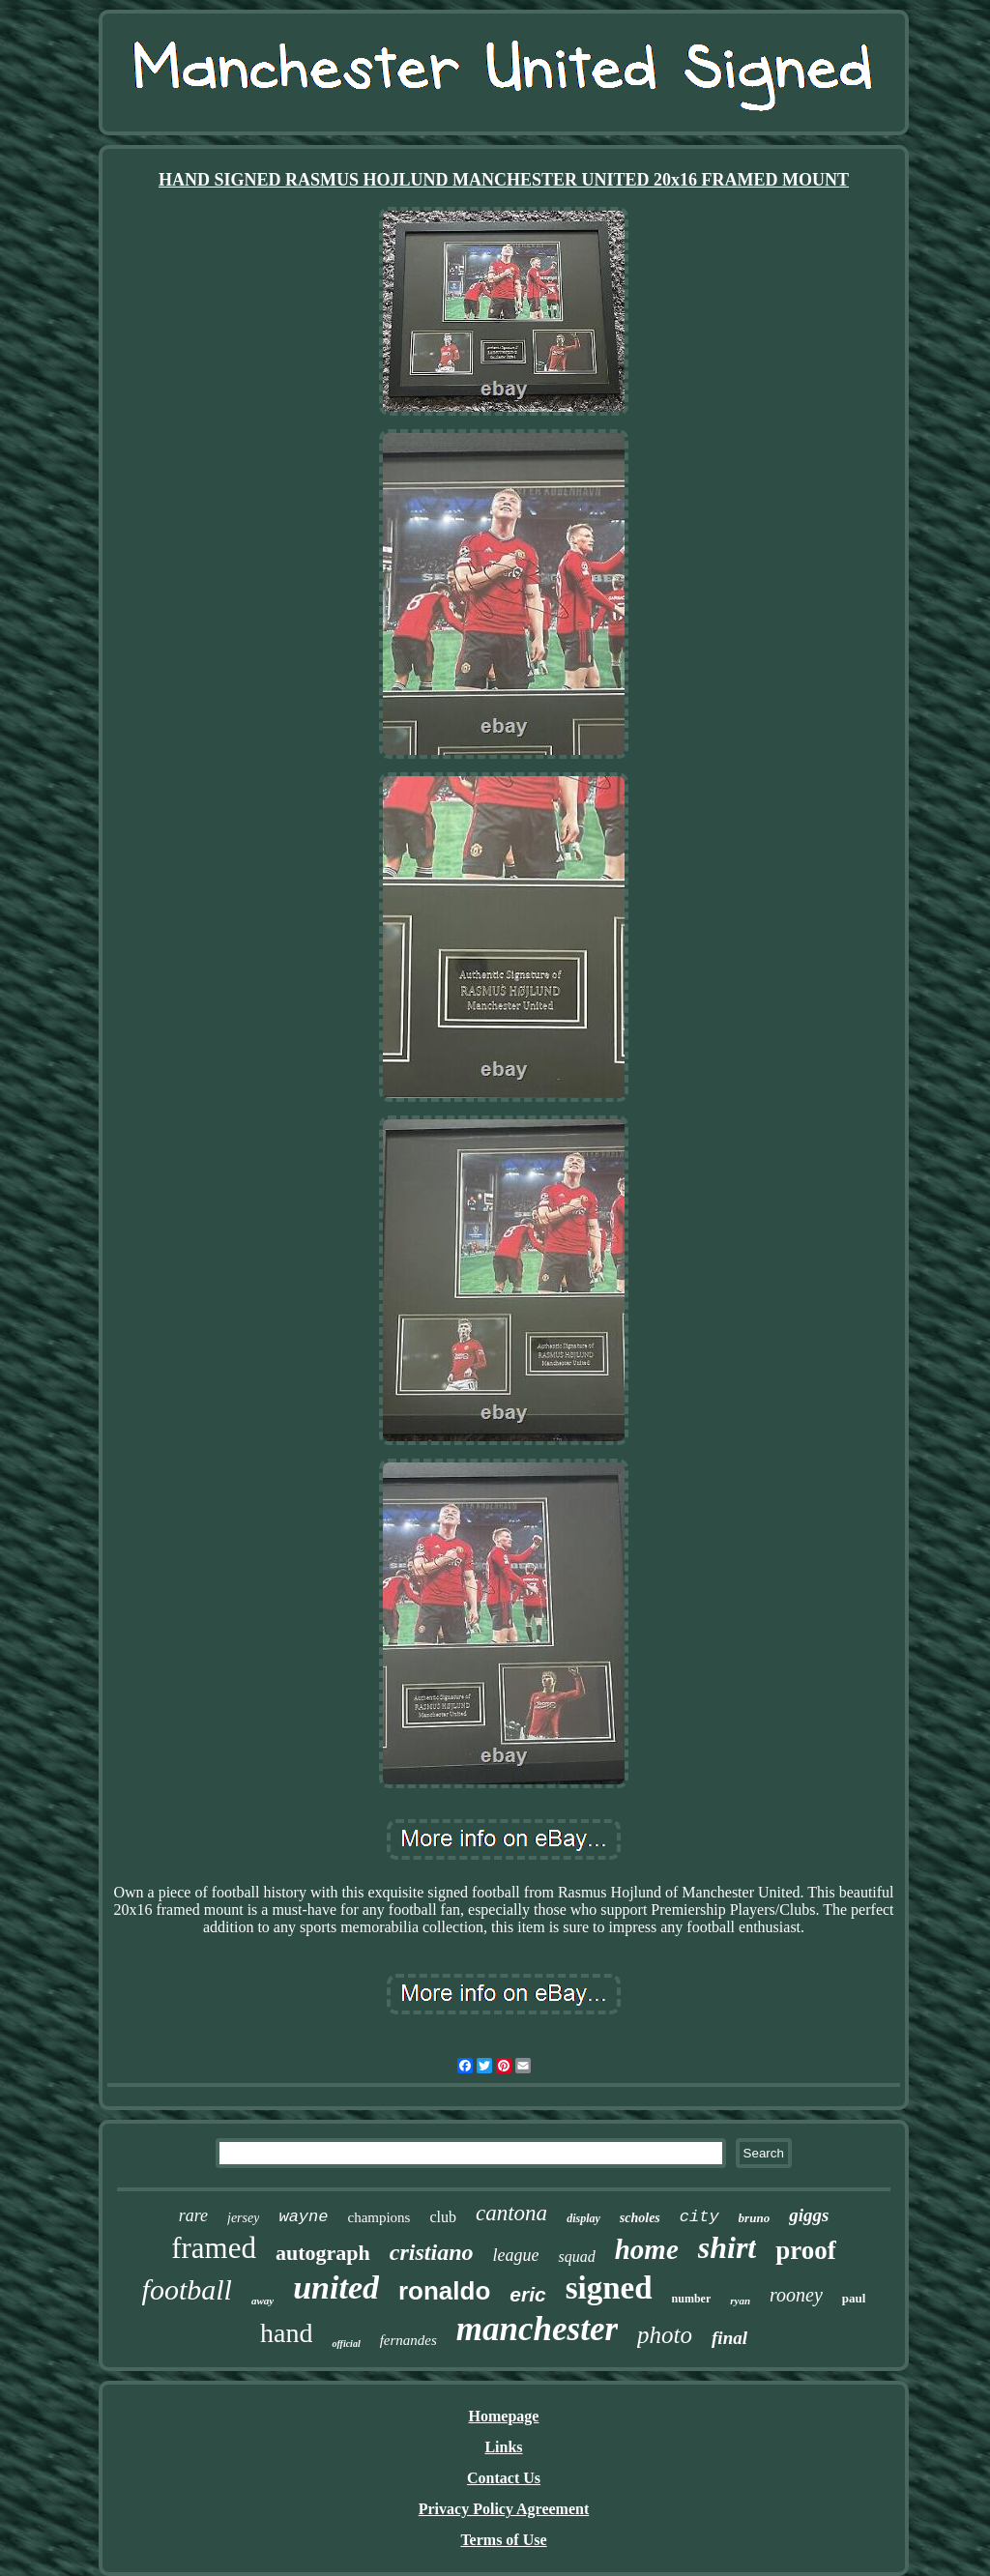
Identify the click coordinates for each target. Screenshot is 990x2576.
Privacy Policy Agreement (504, 2509)
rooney (796, 2294)
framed (213, 2248)
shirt (727, 2247)
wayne (303, 2217)
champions (378, 2217)
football (187, 2289)
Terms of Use (503, 2540)
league (515, 2255)
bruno (755, 2218)
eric (527, 2294)
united (336, 2287)
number (692, 2298)
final (729, 2338)
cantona (511, 2213)
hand (286, 2333)
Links (503, 2447)
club (442, 2217)
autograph (323, 2253)
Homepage (504, 2416)
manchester (537, 2329)
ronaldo (444, 2290)
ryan (740, 2300)
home (647, 2249)
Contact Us (503, 2478)
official (346, 2343)
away (262, 2300)
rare (193, 2215)
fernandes (408, 2340)
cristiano (432, 2252)
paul (854, 2298)
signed (609, 2288)
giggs (809, 2215)
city (699, 2217)
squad (576, 2256)
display (583, 2218)
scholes (640, 2218)
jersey (243, 2218)
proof (805, 2250)
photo (664, 2335)
